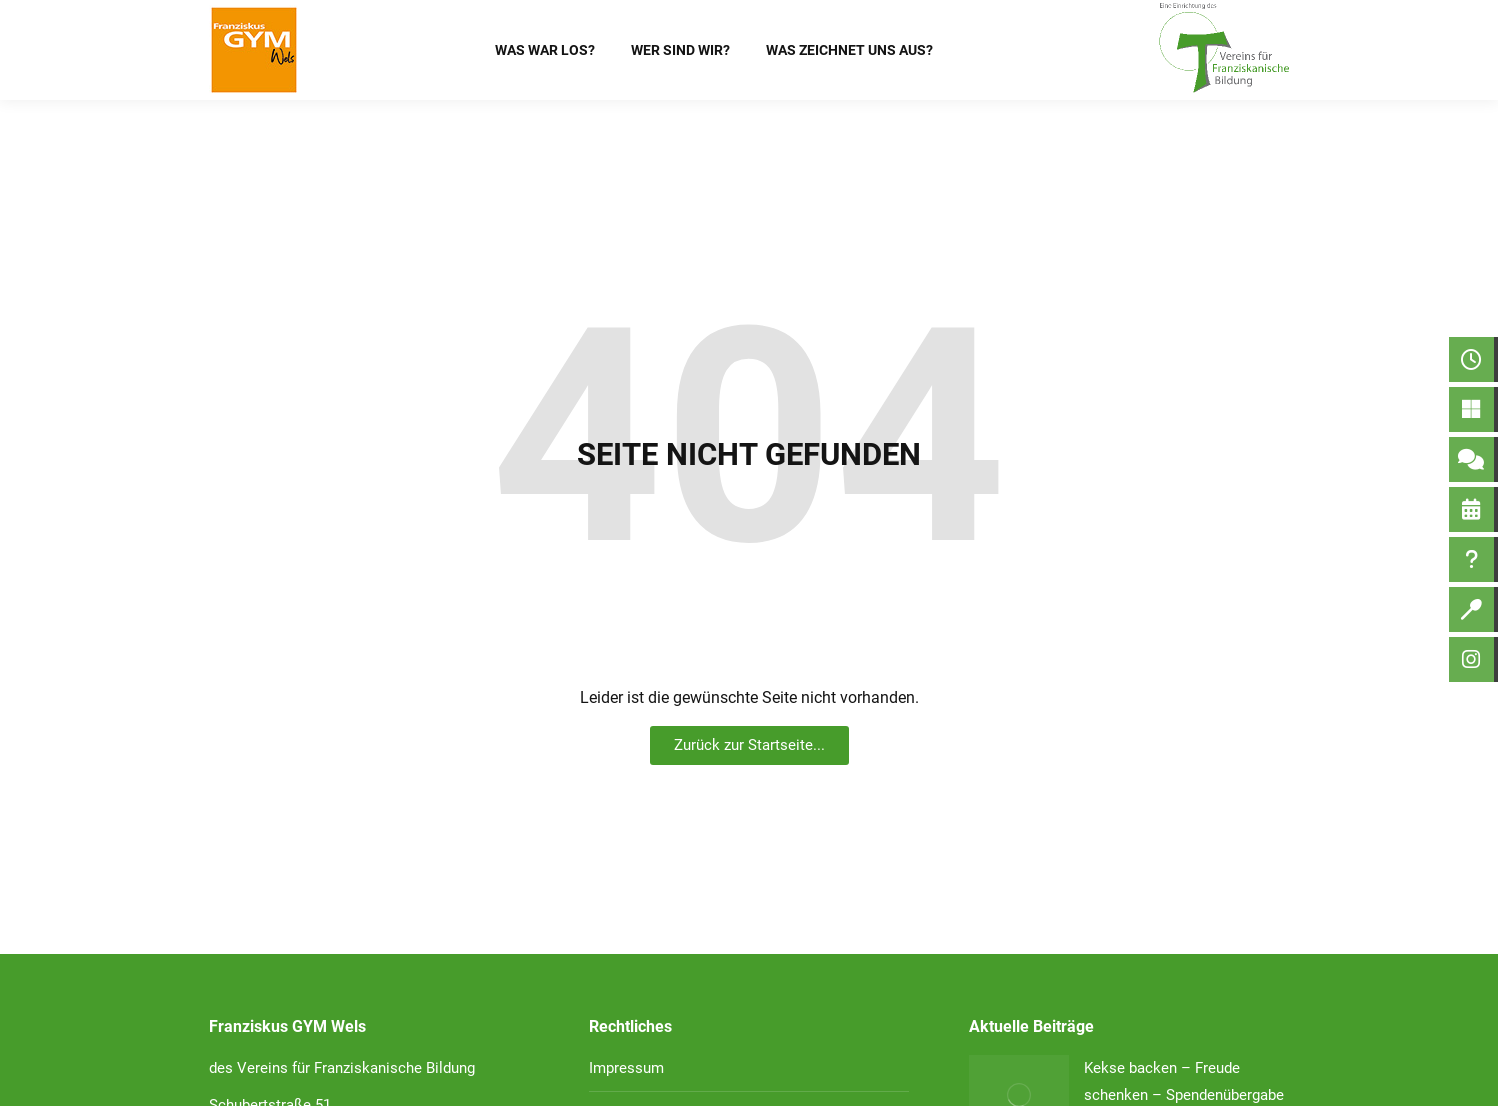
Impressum (626, 1068)
